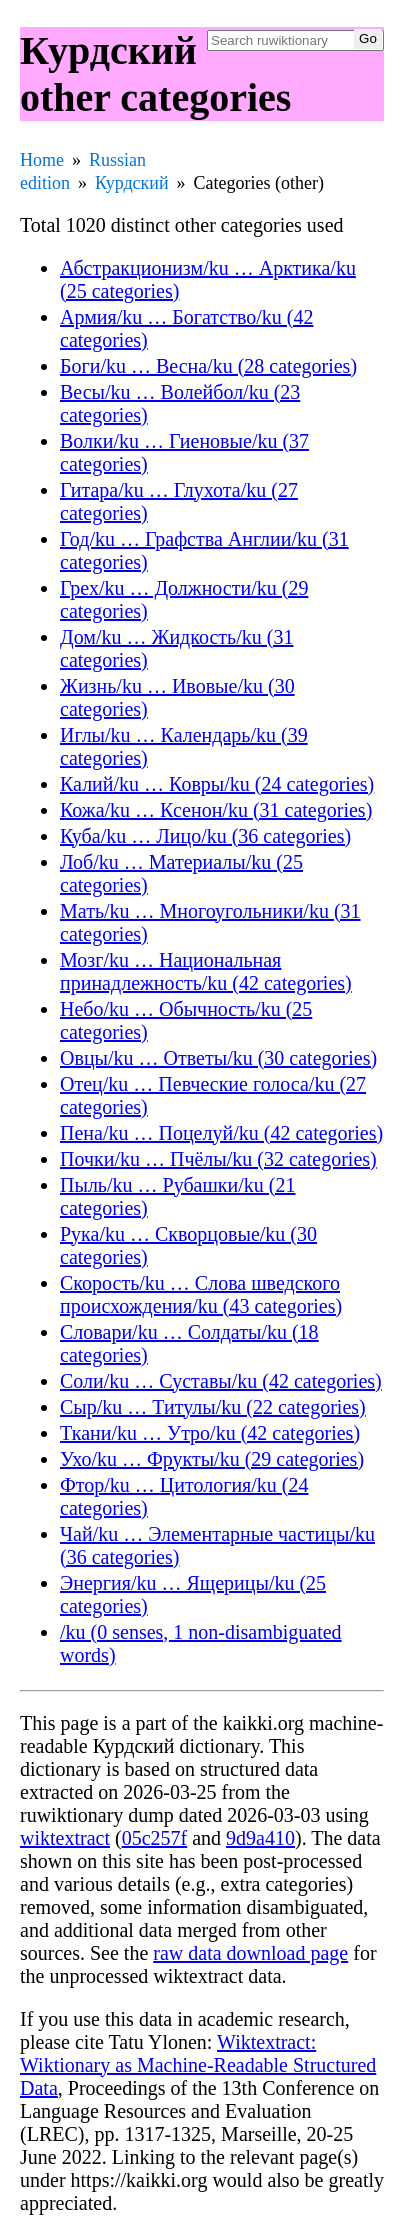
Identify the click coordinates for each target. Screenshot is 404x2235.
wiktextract (65, 1838)
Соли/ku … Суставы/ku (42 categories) (221, 1381)
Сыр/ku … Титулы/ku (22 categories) (213, 1407)
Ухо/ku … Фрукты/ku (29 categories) (212, 1459)
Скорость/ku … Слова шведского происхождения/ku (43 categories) (201, 1294)
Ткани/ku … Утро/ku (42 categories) (210, 1433)
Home (42, 160)
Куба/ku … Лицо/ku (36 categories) (205, 836)
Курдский (132, 183)
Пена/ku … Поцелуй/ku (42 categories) (221, 1133)
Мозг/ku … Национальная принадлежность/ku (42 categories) (206, 971)
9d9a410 (260, 1838)
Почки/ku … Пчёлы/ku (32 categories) (218, 1159)
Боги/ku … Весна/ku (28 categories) (208, 366)
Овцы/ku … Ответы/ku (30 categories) (218, 1058)
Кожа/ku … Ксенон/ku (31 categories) (216, 810)
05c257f (155, 1838)
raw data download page (250, 1953)
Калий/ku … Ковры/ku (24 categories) (217, 784)
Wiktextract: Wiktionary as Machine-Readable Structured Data (198, 2065)
